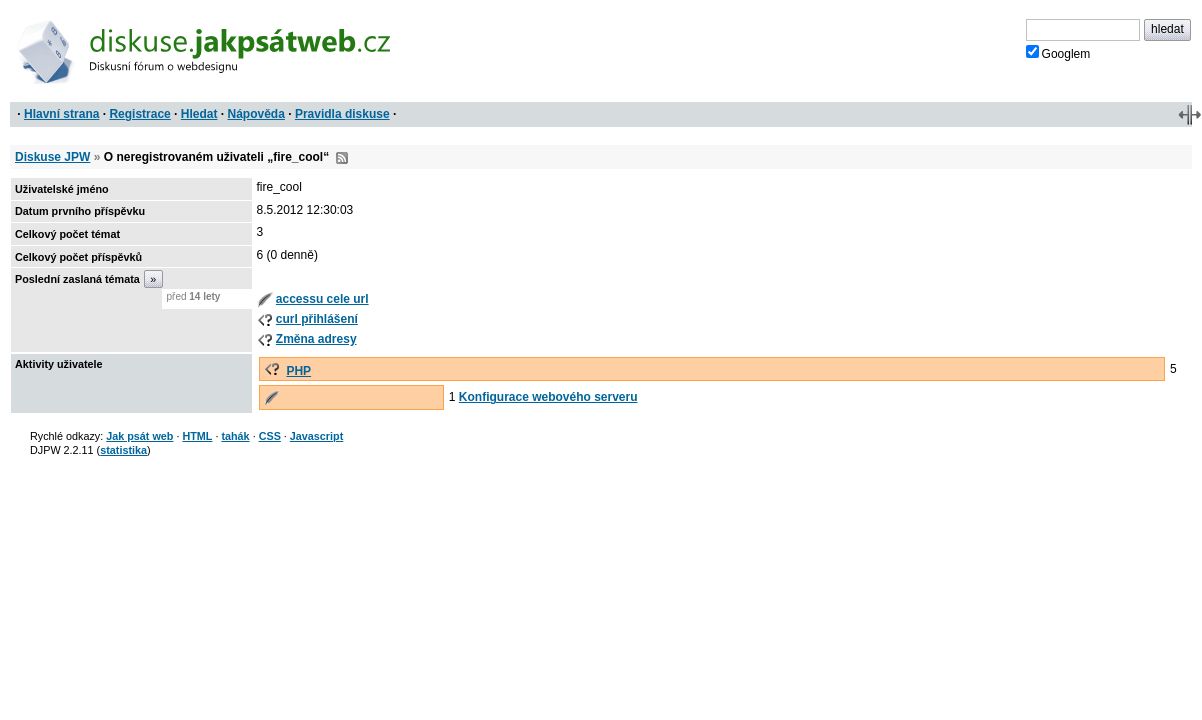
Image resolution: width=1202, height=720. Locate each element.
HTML (197, 436)
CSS (270, 436)
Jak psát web (139, 436)
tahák (235, 436)
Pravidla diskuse (342, 114)
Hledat (199, 114)
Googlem (1058, 53)
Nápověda (256, 114)
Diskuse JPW (52, 157)
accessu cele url (322, 299)
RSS (342, 158)
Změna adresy (316, 339)
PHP (298, 371)
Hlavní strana (61, 114)
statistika (123, 450)
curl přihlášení (317, 319)
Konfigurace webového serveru (548, 397)
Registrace (139, 114)
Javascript (316, 436)
